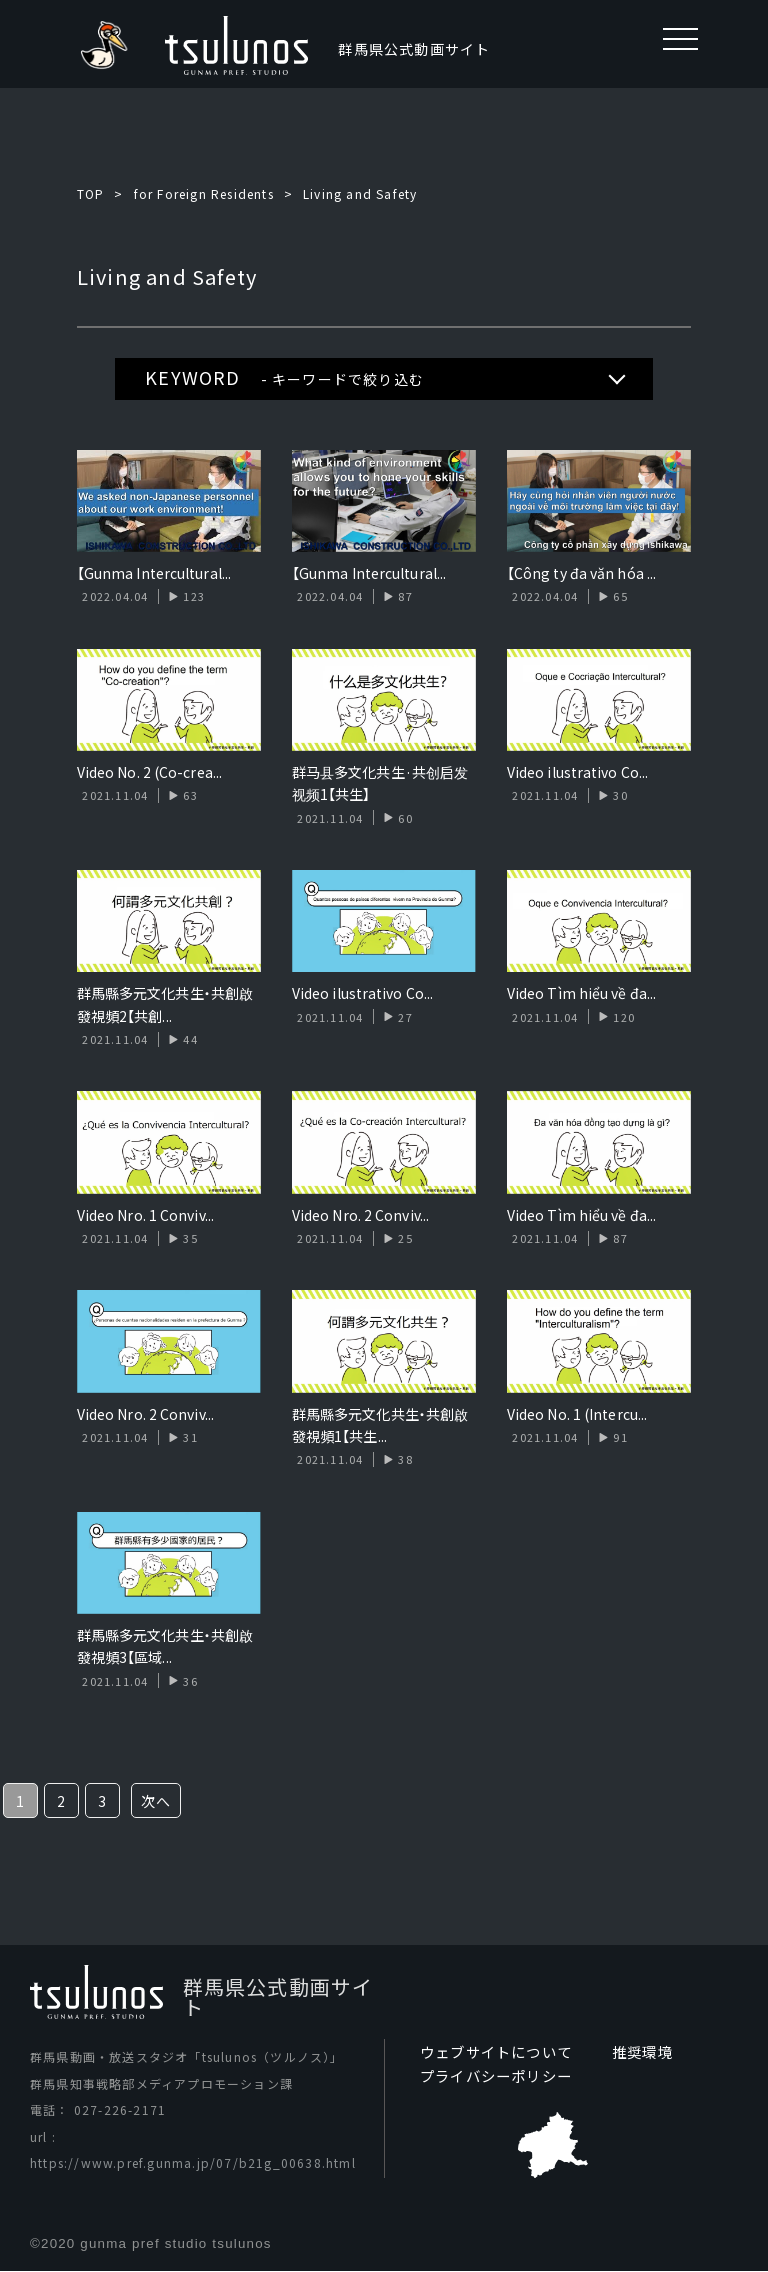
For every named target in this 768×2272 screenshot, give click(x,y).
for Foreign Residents (204, 193)
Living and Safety (360, 193)
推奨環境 (642, 2052)
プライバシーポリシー (496, 2076)
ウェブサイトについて (496, 2052)
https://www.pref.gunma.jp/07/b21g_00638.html (193, 2162)
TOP (91, 193)
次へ (156, 1801)
